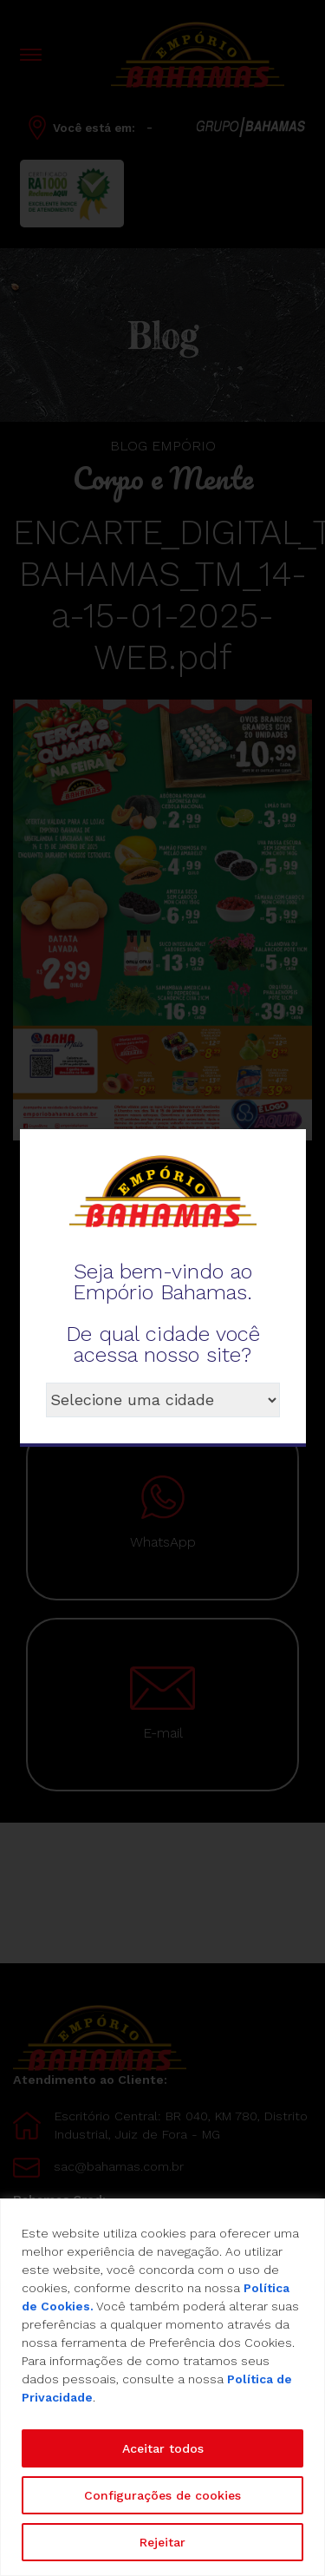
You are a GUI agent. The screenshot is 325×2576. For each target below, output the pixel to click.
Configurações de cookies (162, 2495)
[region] (162, 2387)
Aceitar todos (163, 2448)
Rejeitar (162, 2542)
